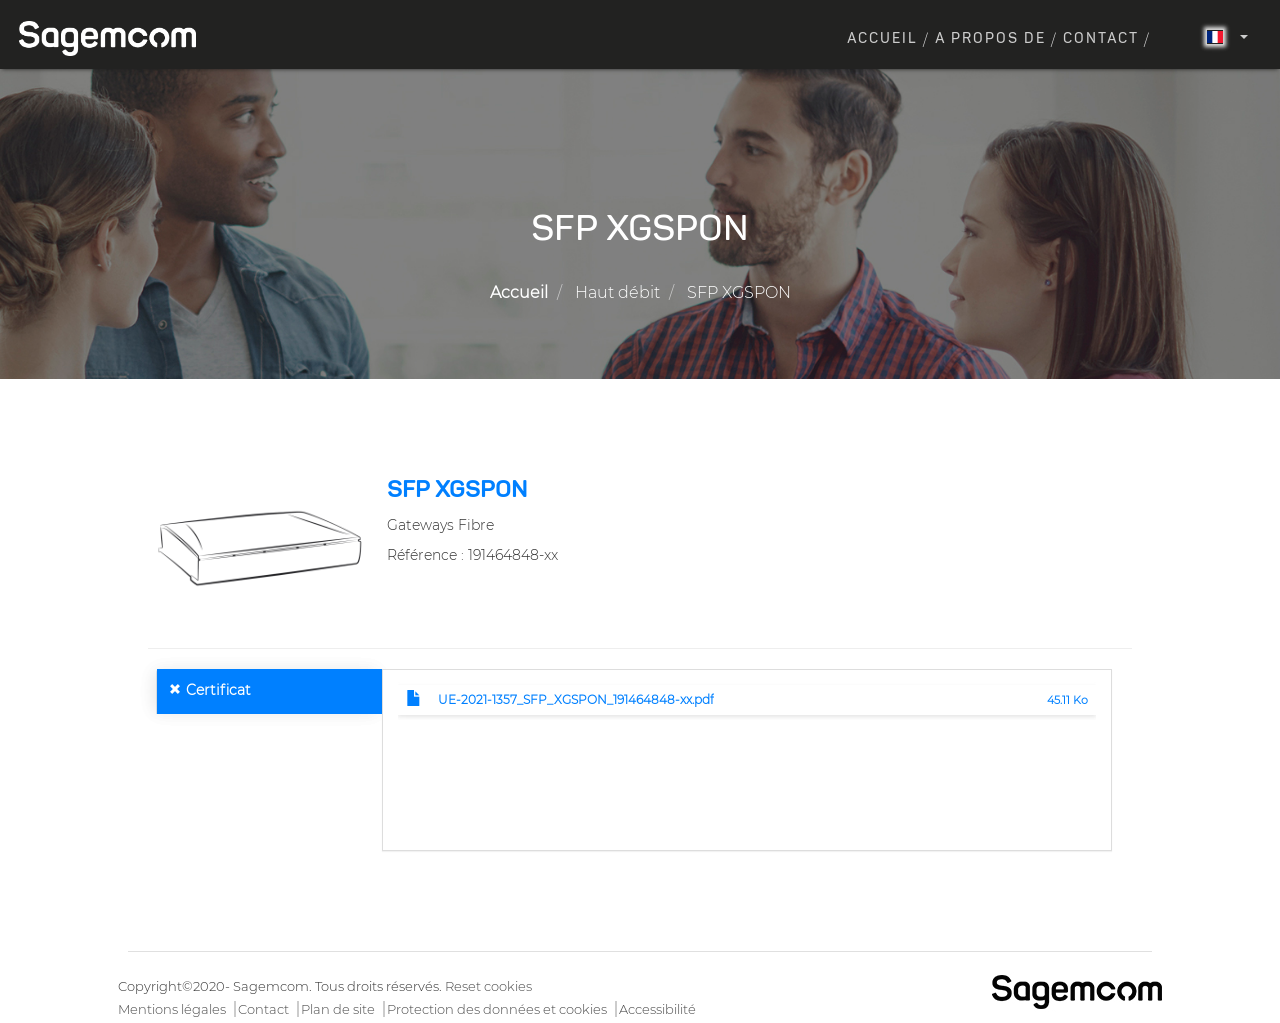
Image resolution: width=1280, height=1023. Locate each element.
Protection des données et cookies (497, 1009)
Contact (1101, 39)
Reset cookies (488, 986)
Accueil (882, 39)
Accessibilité (657, 1009)
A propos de (990, 39)
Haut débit (617, 292)
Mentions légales (172, 1009)
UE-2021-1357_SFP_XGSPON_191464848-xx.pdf (576, 699)
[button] (260, 547)
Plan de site (338, 1009)
